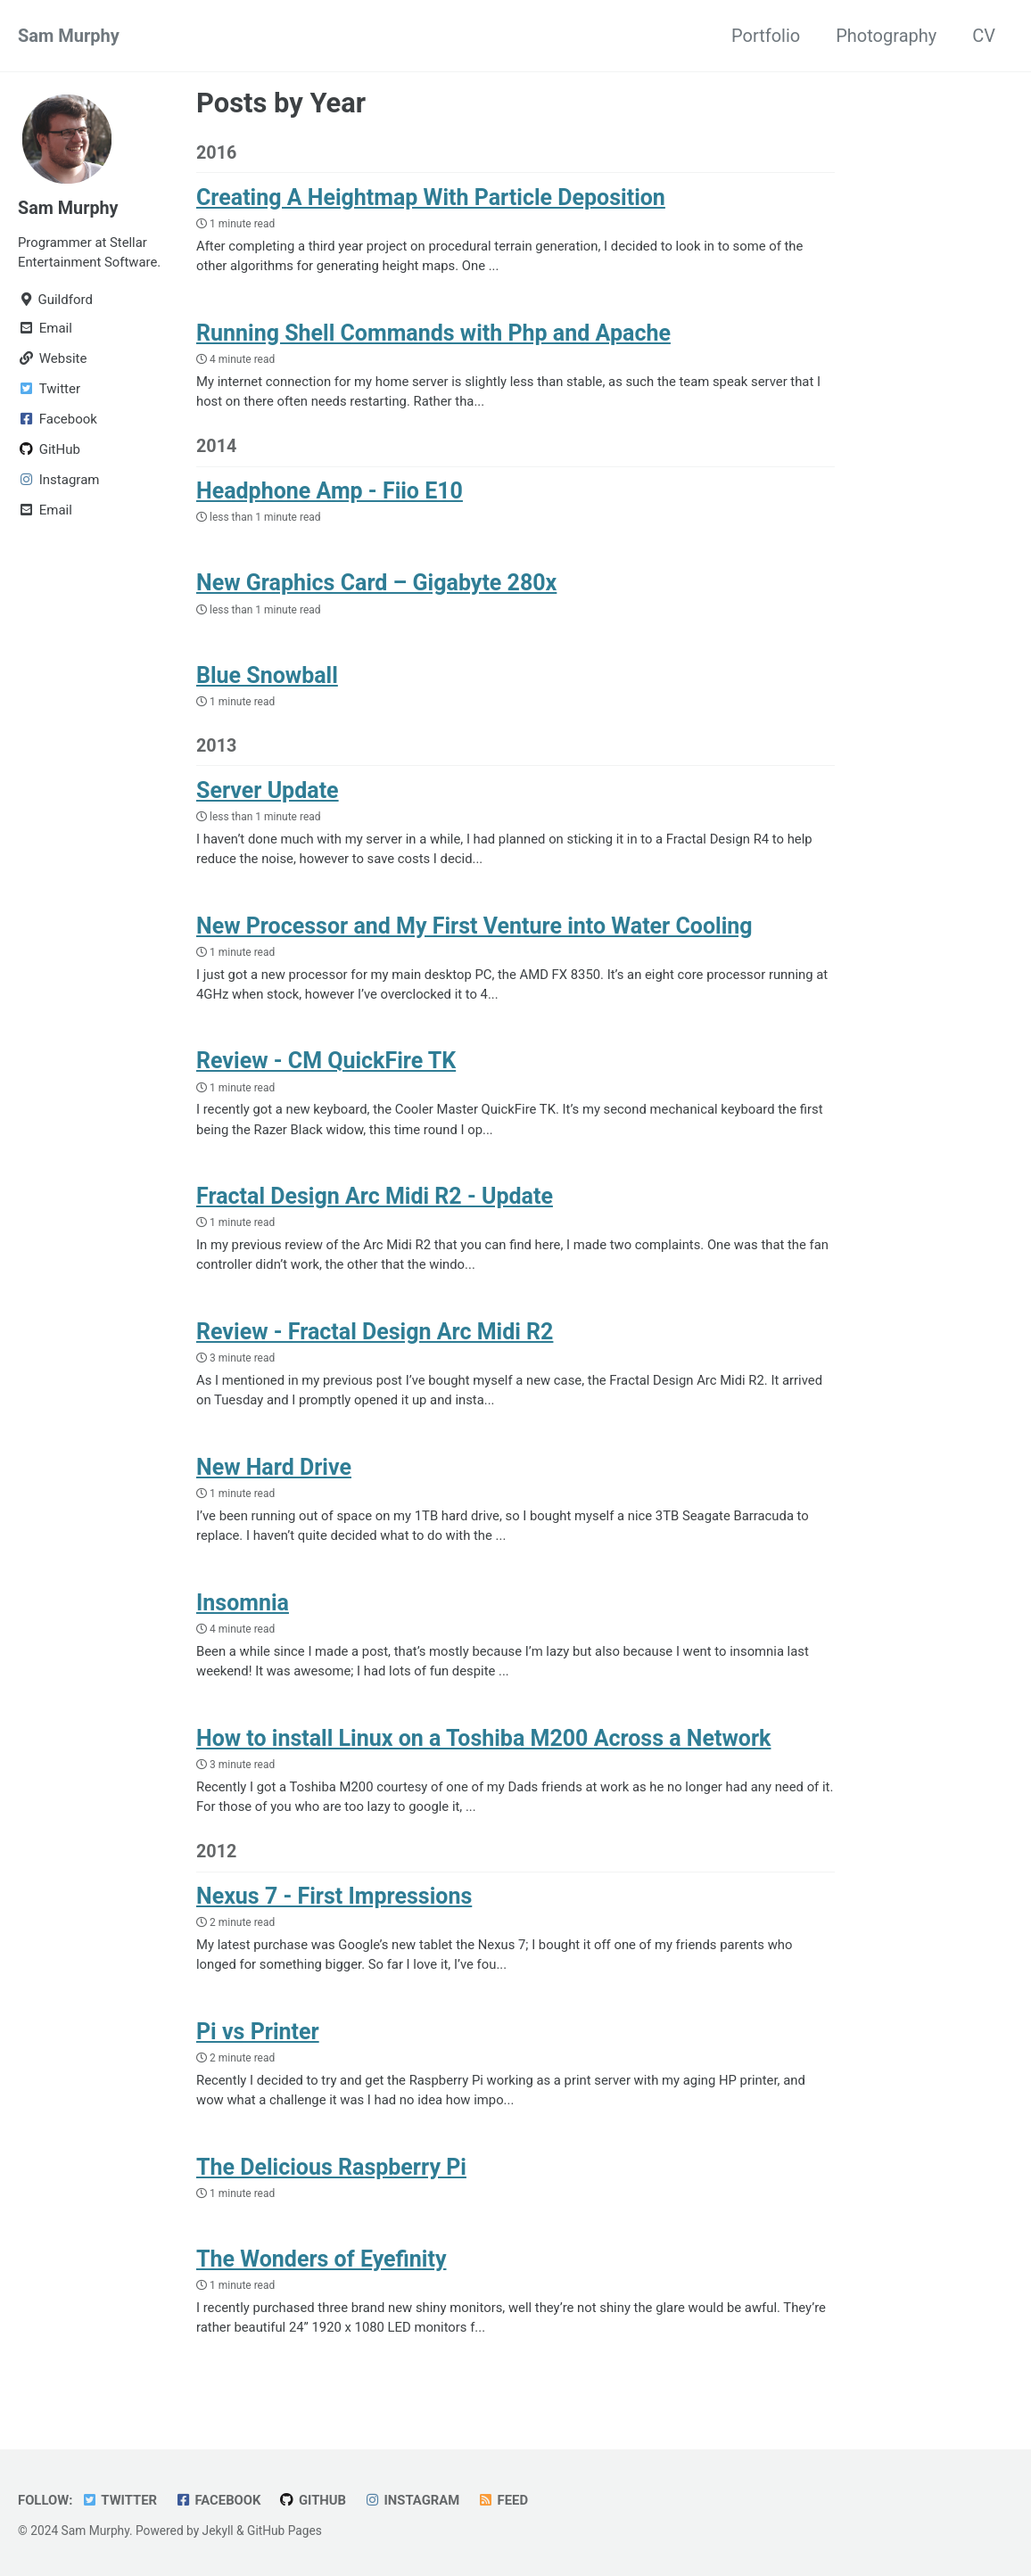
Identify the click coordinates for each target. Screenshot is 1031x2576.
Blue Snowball (267, 677)
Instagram (415, 2500)
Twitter (120, 2500)
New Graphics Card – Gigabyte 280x (376, 585)
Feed (506, 2500)
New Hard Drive (273, 1471)
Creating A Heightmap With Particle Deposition (430, 198)
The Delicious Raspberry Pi (331, 2172)
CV (983, 35)
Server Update (267, 792)
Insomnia (242, 1606)
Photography (886, 35)
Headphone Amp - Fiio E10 (329, 493)
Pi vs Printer (257, 2037)
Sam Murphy (69, 35)
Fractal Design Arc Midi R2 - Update (374, 1200)
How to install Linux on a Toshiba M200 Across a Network (483, 1743)
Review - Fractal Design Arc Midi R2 (374, 1335)
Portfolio (765, 35)
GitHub (315, 2500)
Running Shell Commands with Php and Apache (433, 334)
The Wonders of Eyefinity (321, 2264)
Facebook (220, 2500)
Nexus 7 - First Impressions (334, 1901)
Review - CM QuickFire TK (326, 1063)
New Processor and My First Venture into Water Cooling (474, 928)
